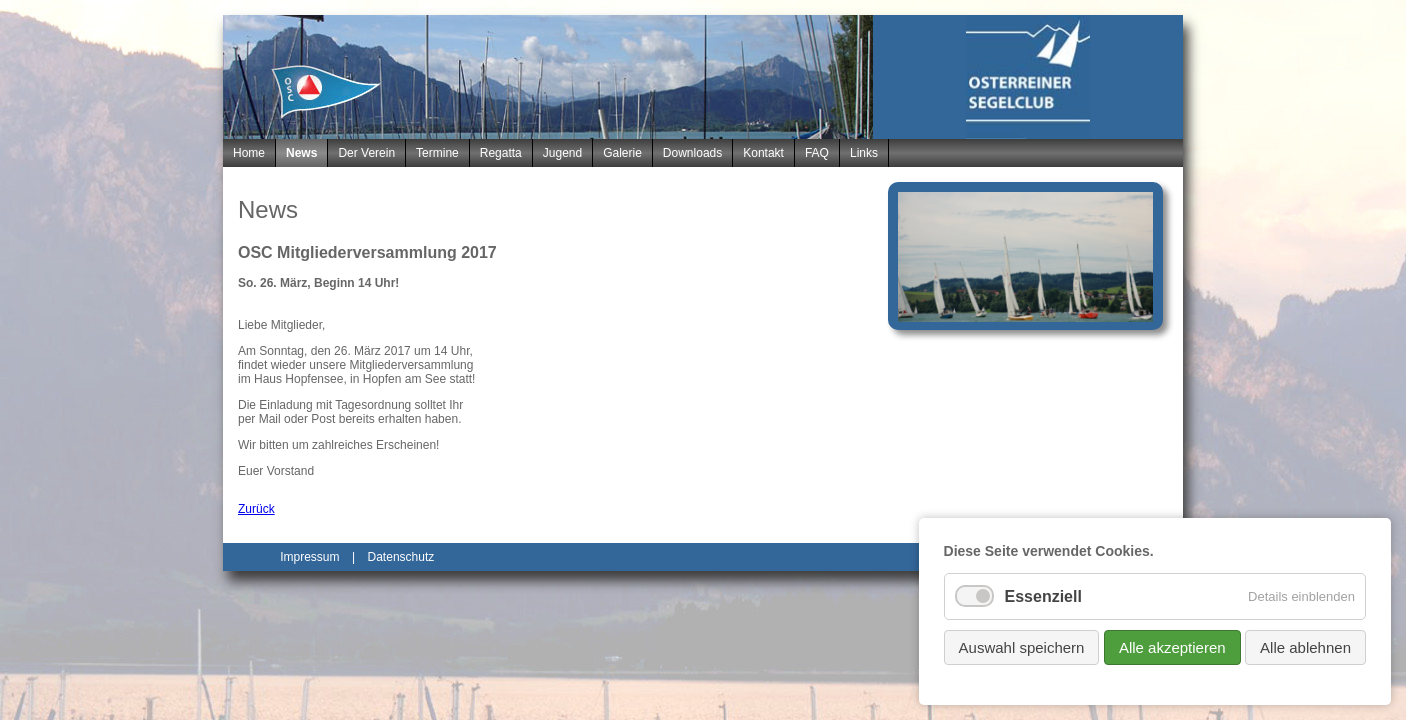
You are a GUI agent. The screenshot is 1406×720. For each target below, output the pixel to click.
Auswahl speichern (1022, 647)
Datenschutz (401, 557)
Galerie (622, 153)
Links (864, 153)
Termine (437, 153)
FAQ (817, 153)
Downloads (692, 153)
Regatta (501, 153)
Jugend (562, 153)
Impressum (309, 557)
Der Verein (366, 153)
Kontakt (763, 153)
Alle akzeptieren (1172, 647)
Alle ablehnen (1305, 647)
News (301, 153)
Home (249, 153)
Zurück (256, 509)
